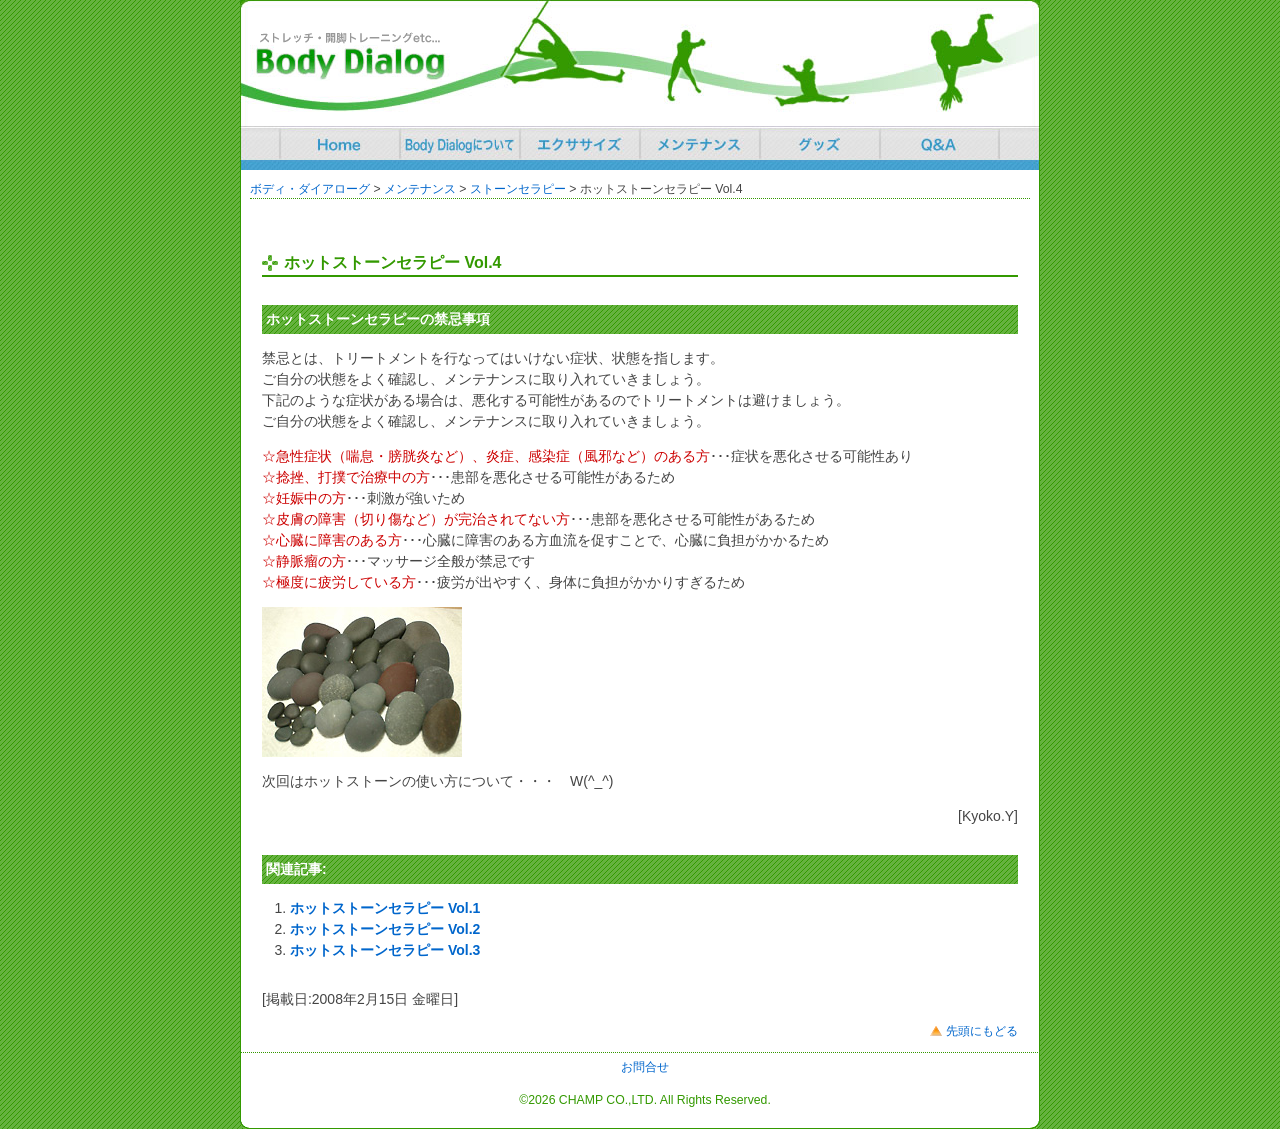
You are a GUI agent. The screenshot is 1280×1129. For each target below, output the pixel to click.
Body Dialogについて (460, 143)
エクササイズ (580, 143)
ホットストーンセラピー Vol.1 (385, 908)
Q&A (940, 143)
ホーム (340, 143)
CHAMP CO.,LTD (606, 1100)
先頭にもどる (982, 1031)
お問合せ (645, 1067)
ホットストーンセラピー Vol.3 (385, 950)
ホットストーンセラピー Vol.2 (385, 929)
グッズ (820, 143)
